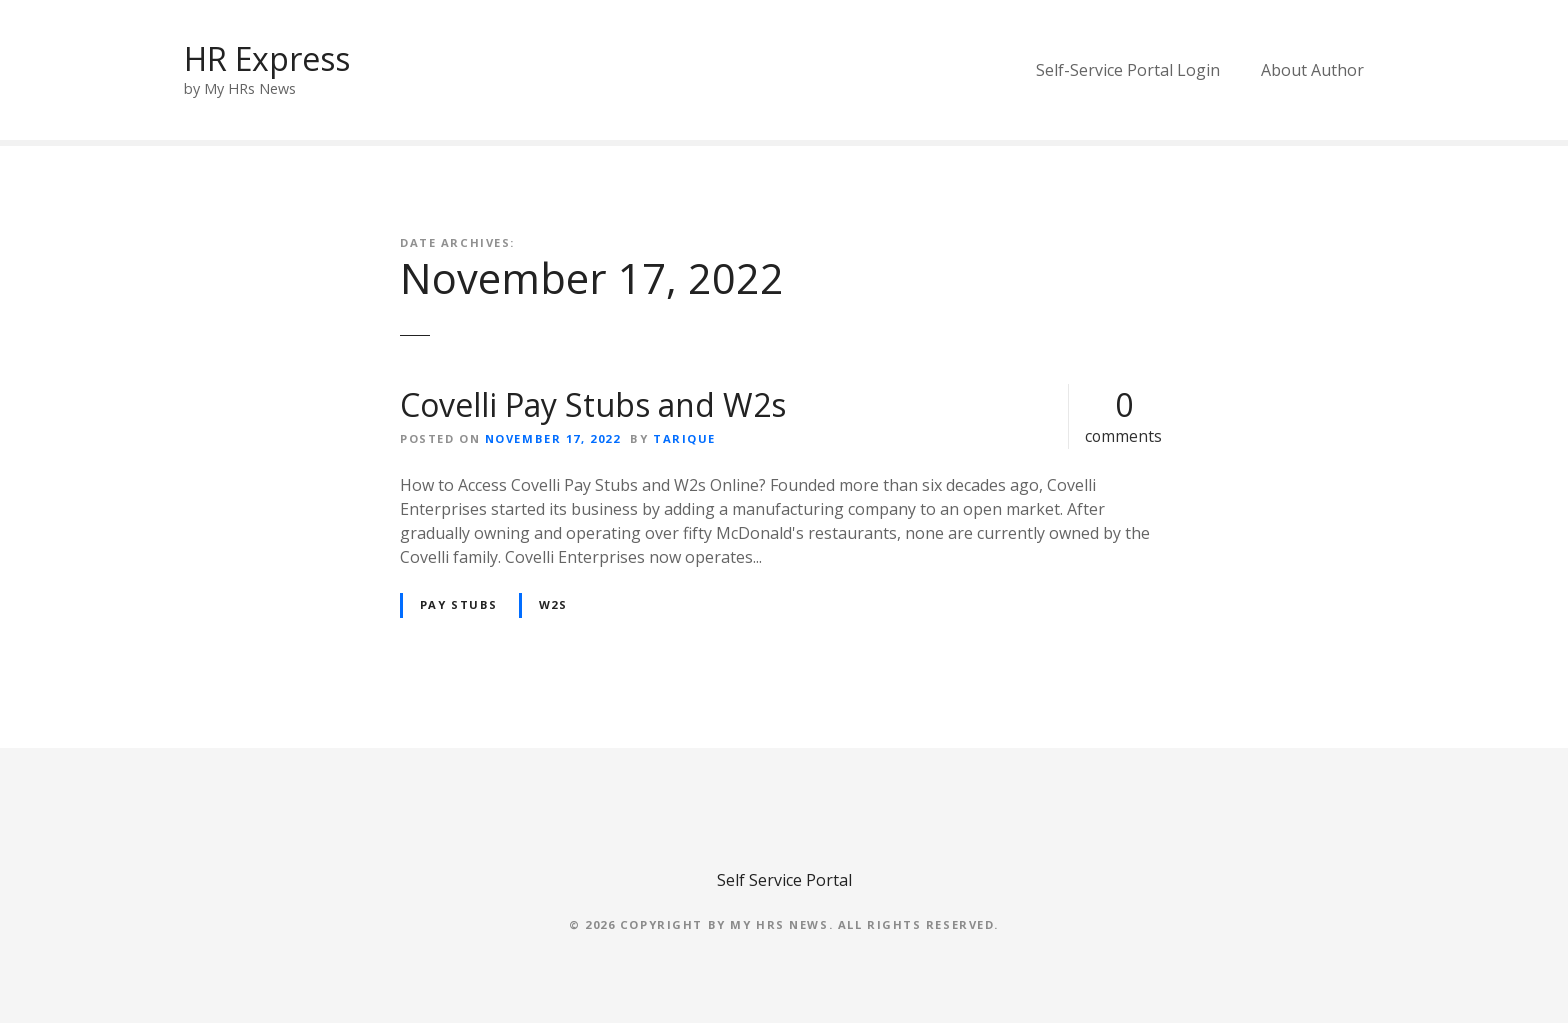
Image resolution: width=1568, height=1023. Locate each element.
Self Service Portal (784, 880)
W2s (553, 604)
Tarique (684, 438)
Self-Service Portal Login (1128, 70)
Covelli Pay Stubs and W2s (593, 404)
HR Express (267, 58)
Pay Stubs (459, 604)
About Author (1312, 70)
